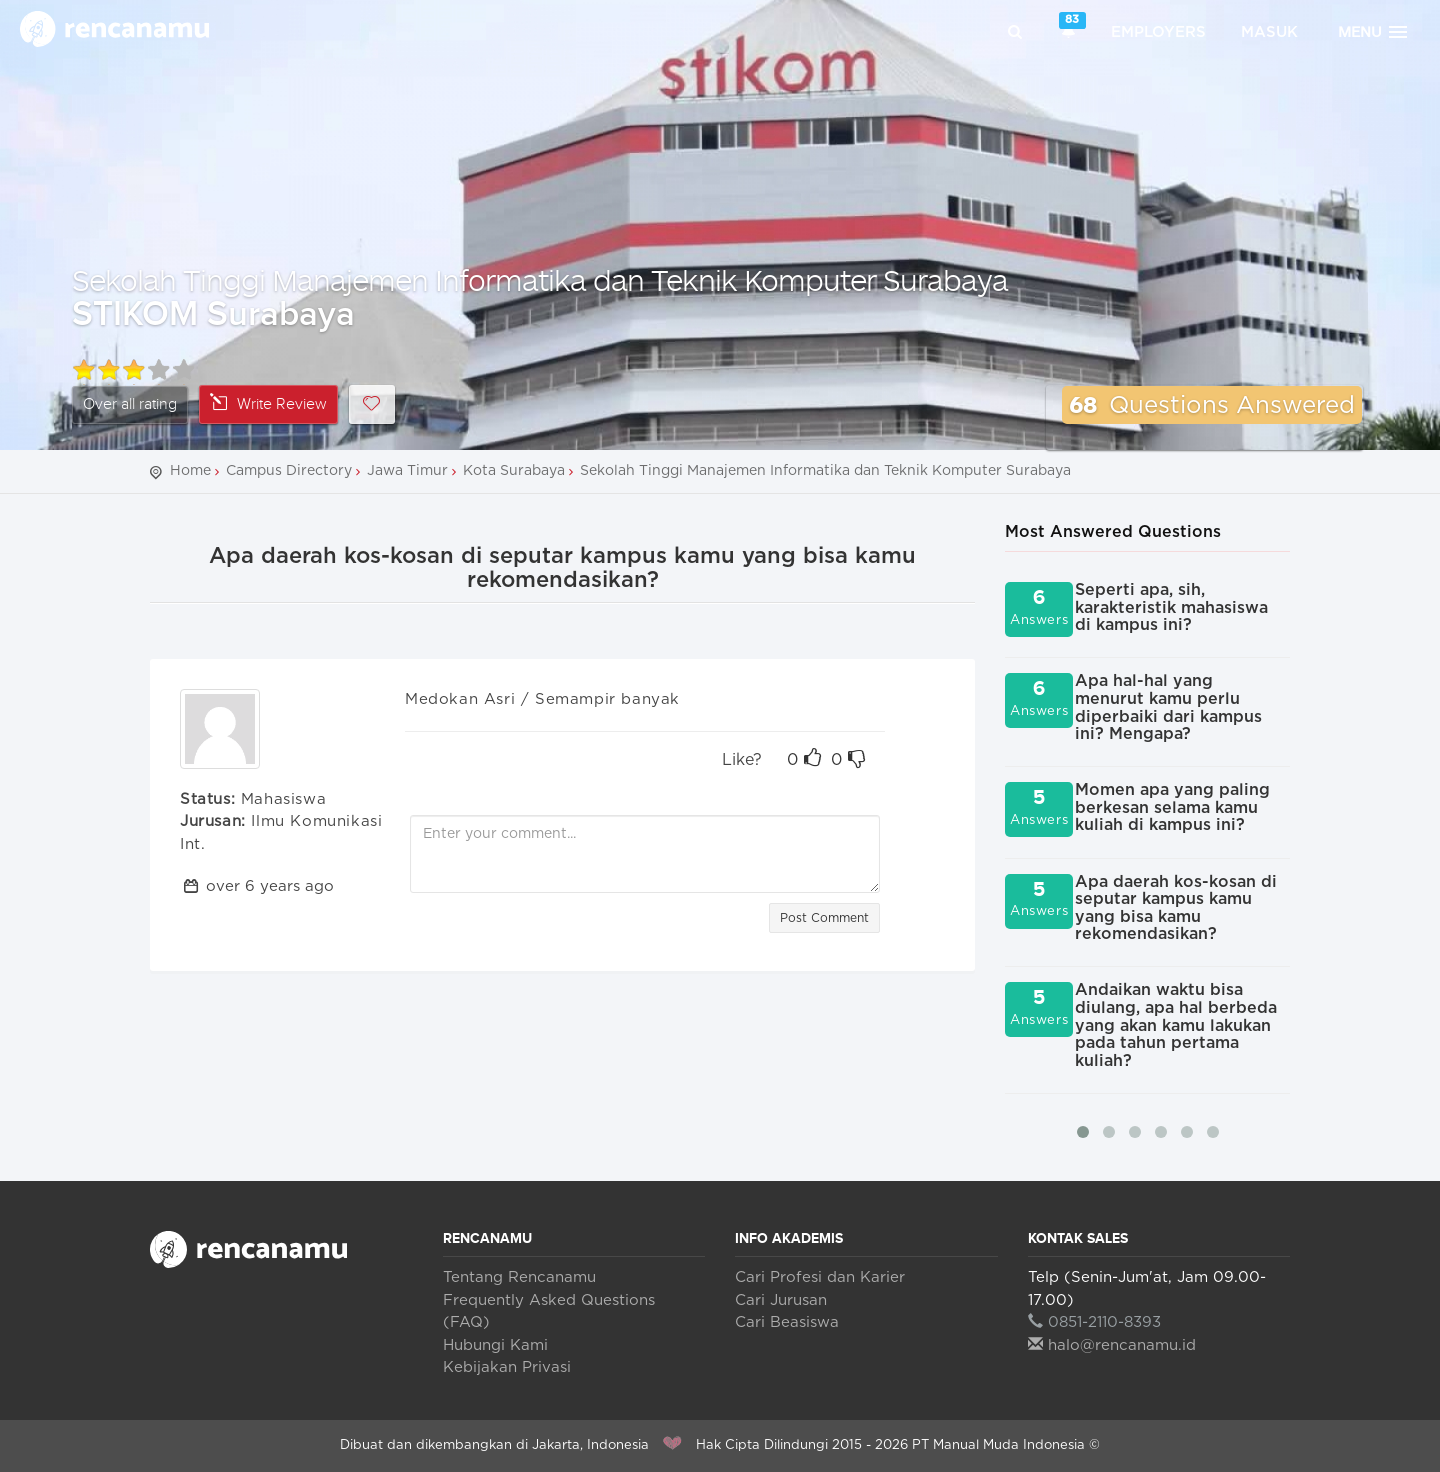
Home (190, 471)
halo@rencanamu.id (1112, 1345)
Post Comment (824, 918)
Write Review (268, 403)
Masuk (1269, 32)
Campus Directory (289, 471)
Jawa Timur (407, 471)
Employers (1158, 32)
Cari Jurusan (781, 1300)
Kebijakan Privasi (507, 1367)
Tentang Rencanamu (519, 1277)
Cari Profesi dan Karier (820, 1277)
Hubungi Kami (495, 1345)
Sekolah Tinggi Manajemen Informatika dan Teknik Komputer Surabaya (540, 279)
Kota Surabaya (514, 471)
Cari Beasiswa (787, 1322)
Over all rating (130, 404)
